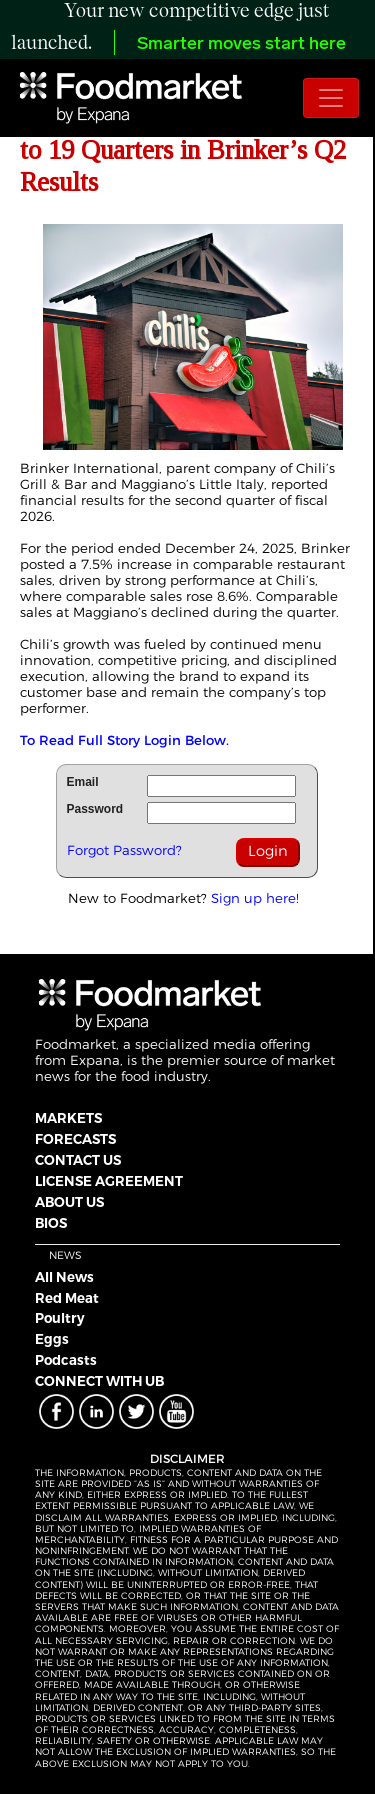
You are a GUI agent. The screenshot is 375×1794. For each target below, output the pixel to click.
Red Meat (67, 1298)
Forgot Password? (124, 850)
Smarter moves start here (241, 44)
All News (64, 1277)
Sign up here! (255, 898)
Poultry (60, 1318)
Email (83, 782)
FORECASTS (75, 1139)
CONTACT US (78, 1160)
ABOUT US (69, 1202)
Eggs (52, 1339)
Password (95, 809)
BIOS (51, 1223)
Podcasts (66, 1360)
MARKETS (68, 1118)
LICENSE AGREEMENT (109, 1181)
